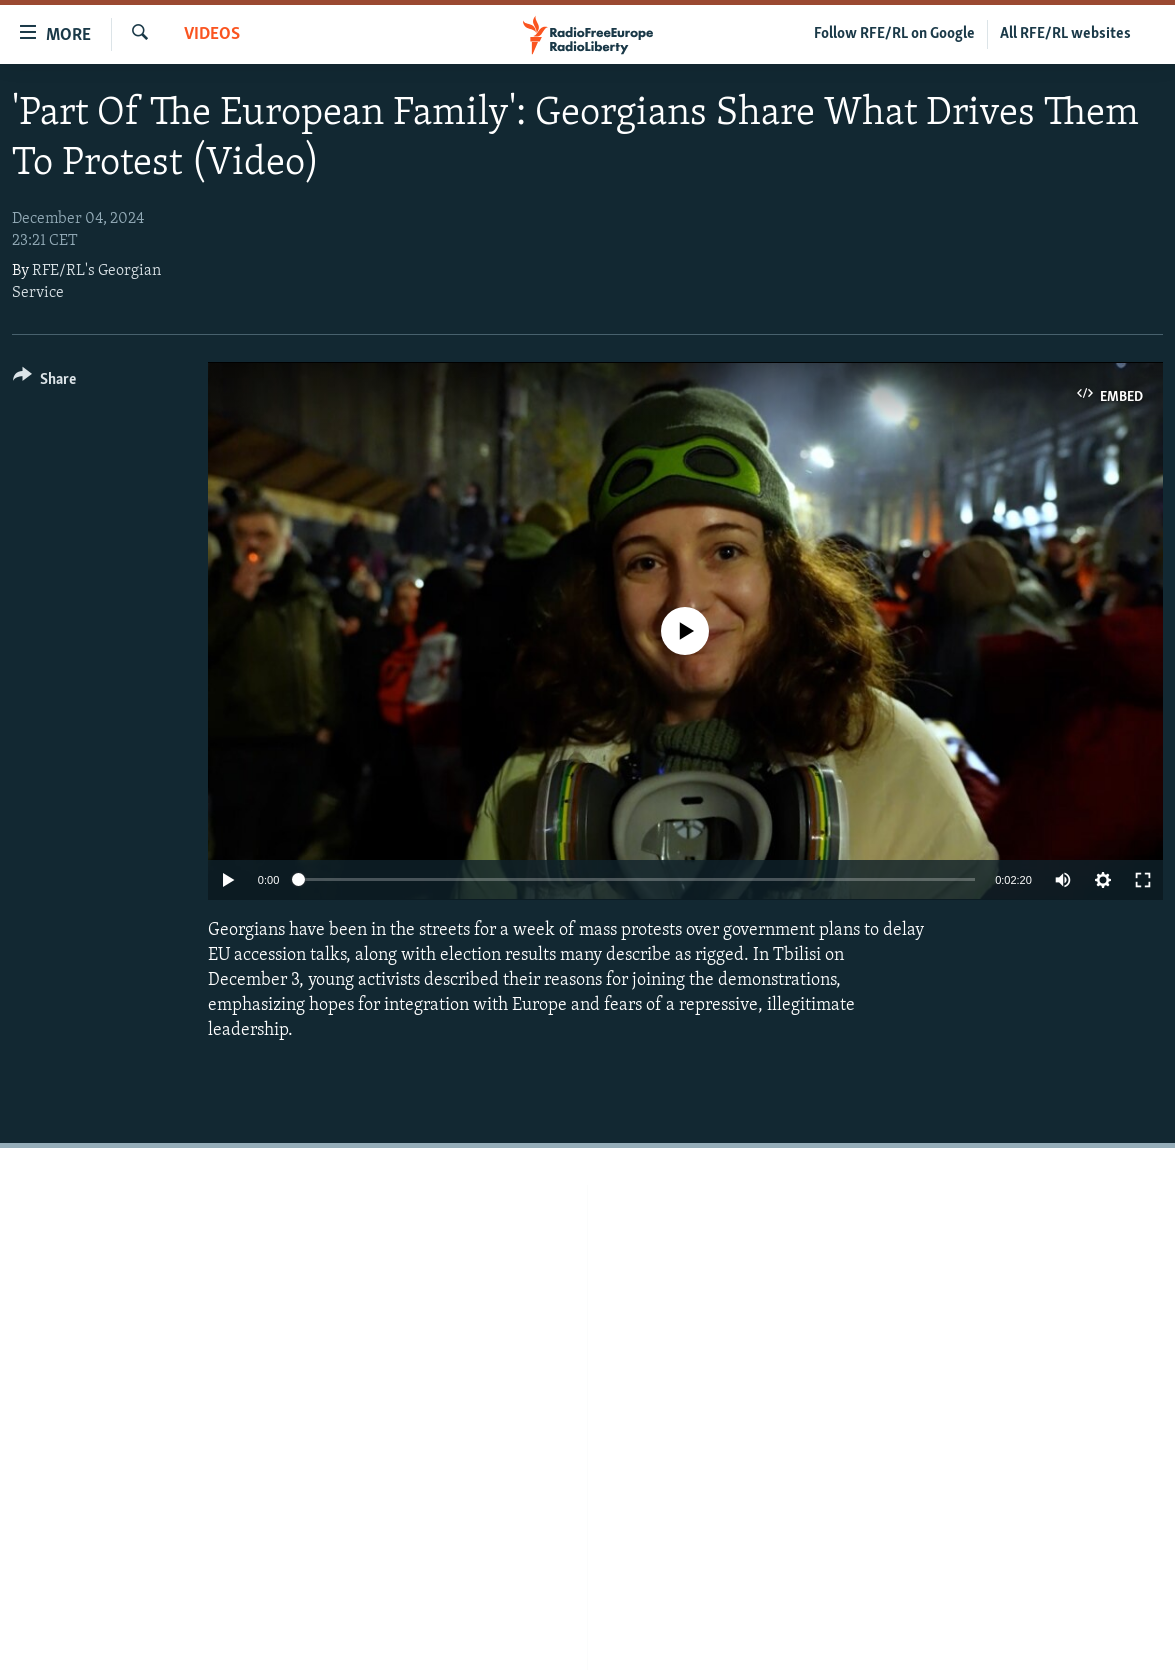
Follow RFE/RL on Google (894, 34)
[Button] (44, 382)
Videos (212, 34)
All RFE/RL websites (1065, 34)
